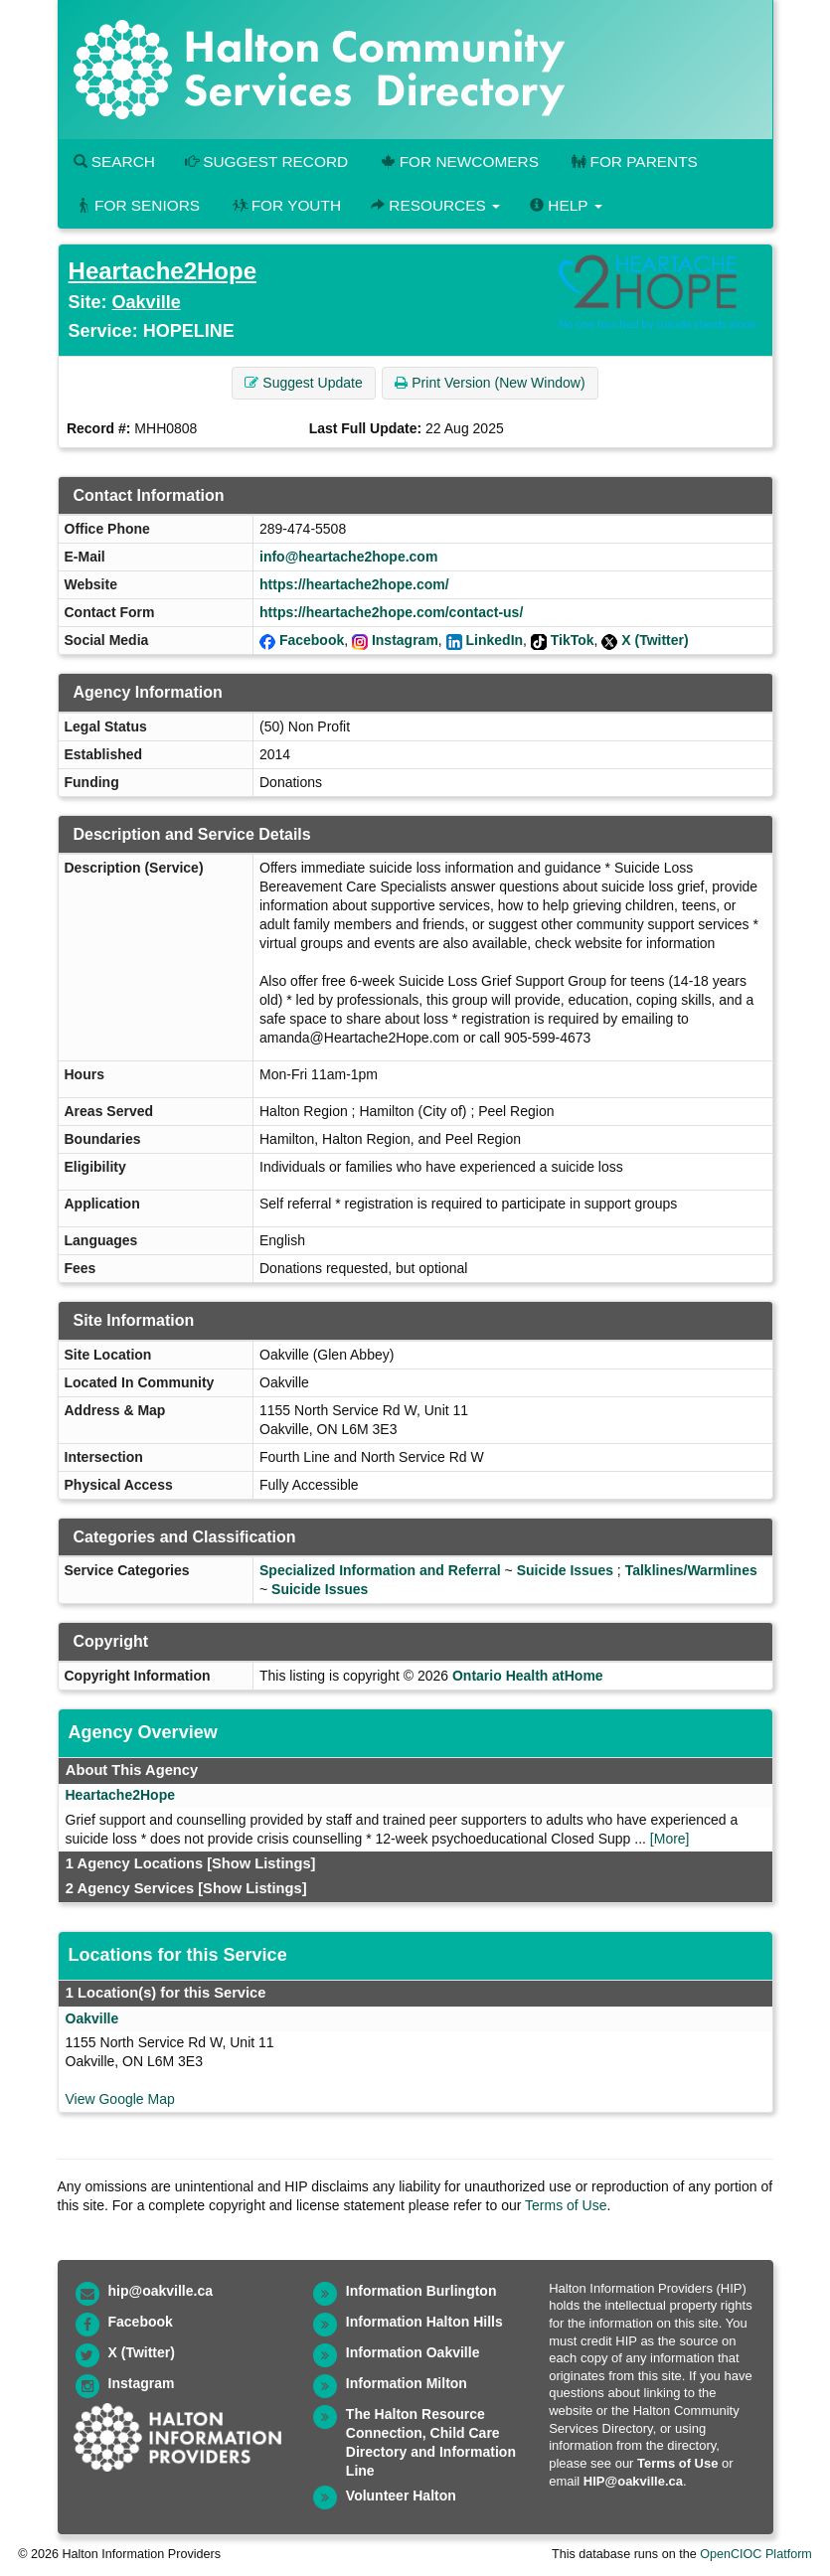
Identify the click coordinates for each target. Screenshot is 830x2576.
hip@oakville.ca (160, 2291)
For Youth (285, 205)
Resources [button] (435, 205)
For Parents (633, 161)
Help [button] (565, 205)
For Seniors (137, 205)
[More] (670, 1839)
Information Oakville (413, 2352)
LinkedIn (495, 640)
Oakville (146, 302)
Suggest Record (266, 161)
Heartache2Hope (162, 270)
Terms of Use (565, 2205)
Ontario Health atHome (527, 1676)
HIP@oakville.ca (633, 2481)
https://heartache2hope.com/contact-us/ (391, 612)
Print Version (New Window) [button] (489, 383)
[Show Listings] (261, 1863)
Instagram (405, 640)
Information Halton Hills (424, 2322)
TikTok (572, 640)
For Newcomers (458, 161)
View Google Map (120, 2099)
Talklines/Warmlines (691, 1570)
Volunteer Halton (401, 2495)
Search (114, 161)
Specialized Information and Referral (380, 1570)
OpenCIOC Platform (756, 2554)
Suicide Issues (565, 1570)
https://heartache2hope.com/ (354, 584)
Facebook (311, 640)
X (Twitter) (654, 640)
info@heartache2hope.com (348, 556)
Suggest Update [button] (303, 383)
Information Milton (406, 2383)
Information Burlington (421, 2291)
